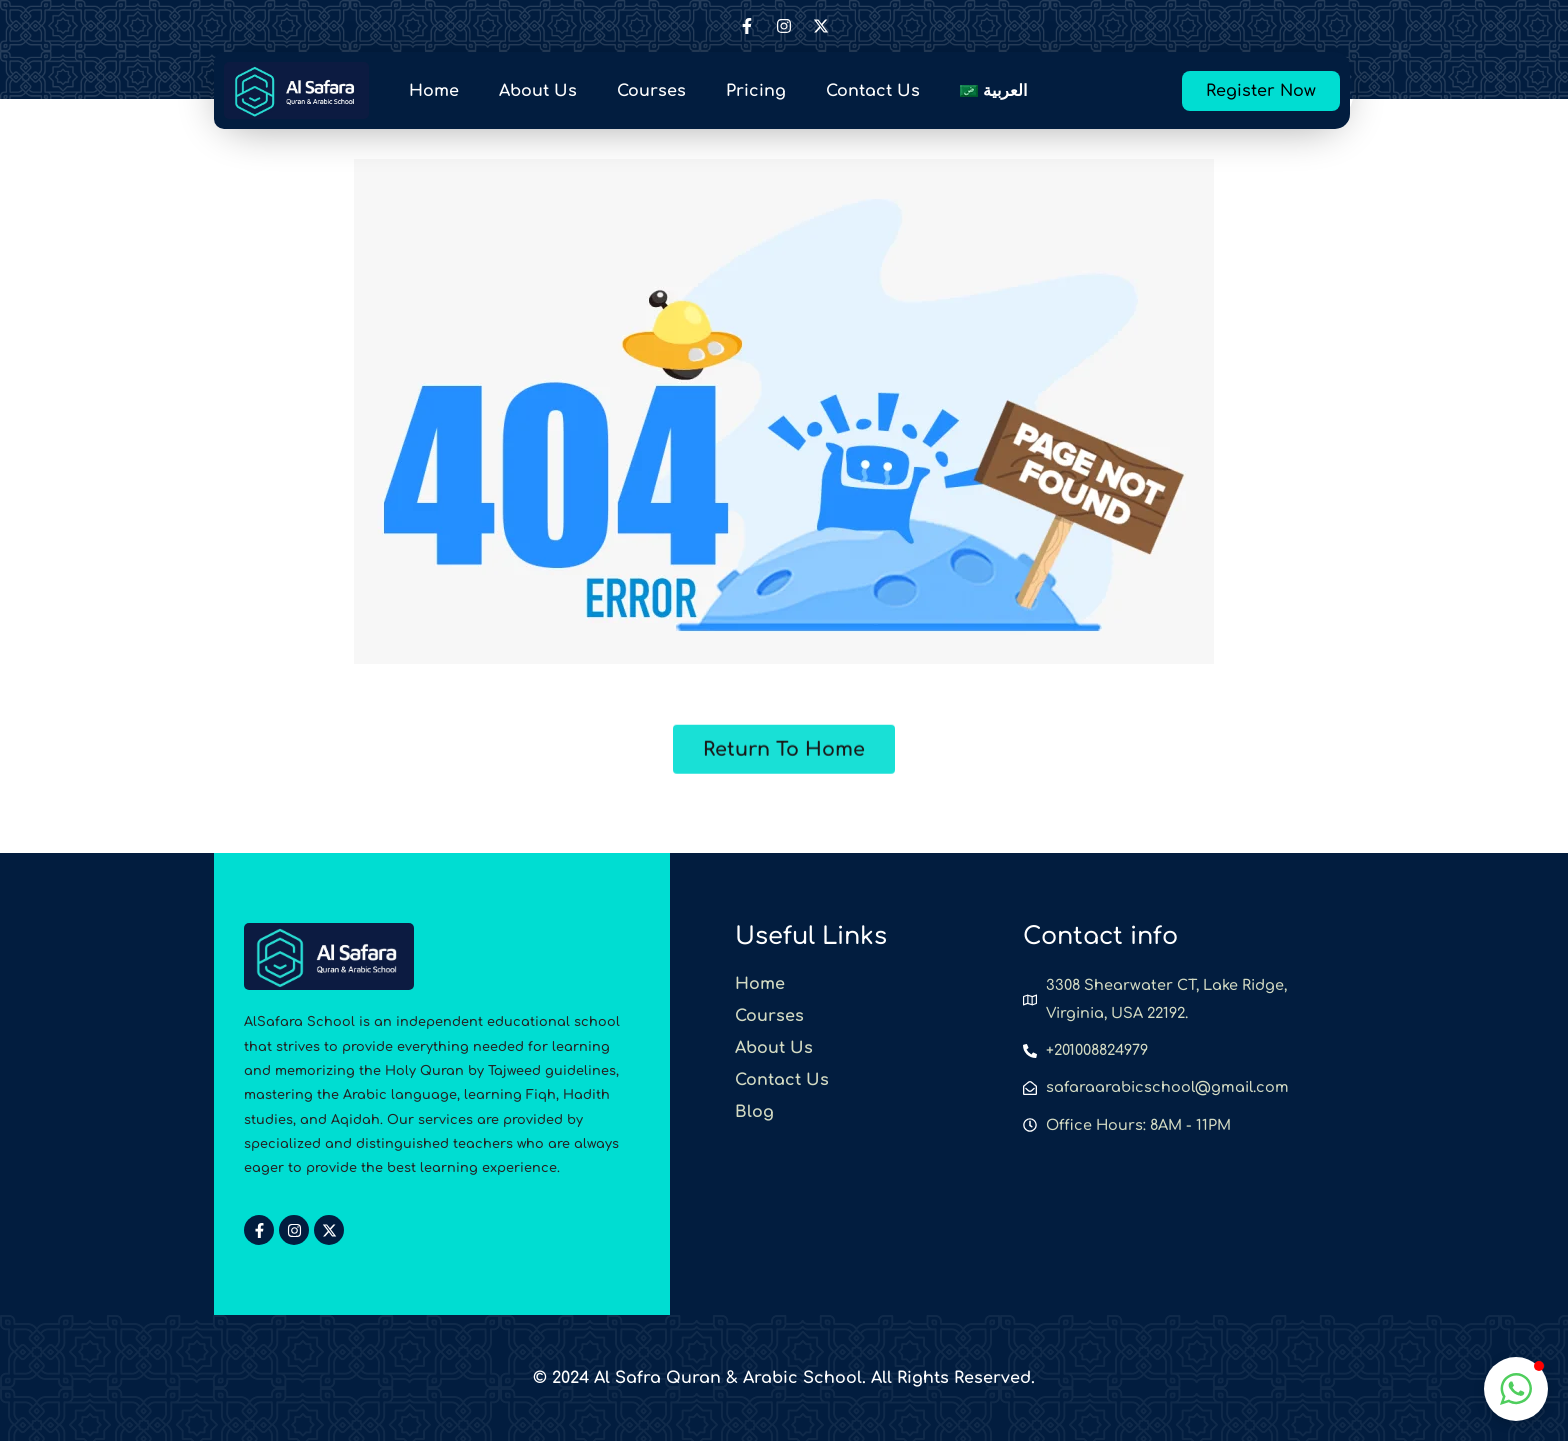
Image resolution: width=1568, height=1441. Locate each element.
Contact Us (873, 91)
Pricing (756, 91)
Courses (651, 91)
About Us (538, 91)
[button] (1516, 1389)
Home (434, 91)
